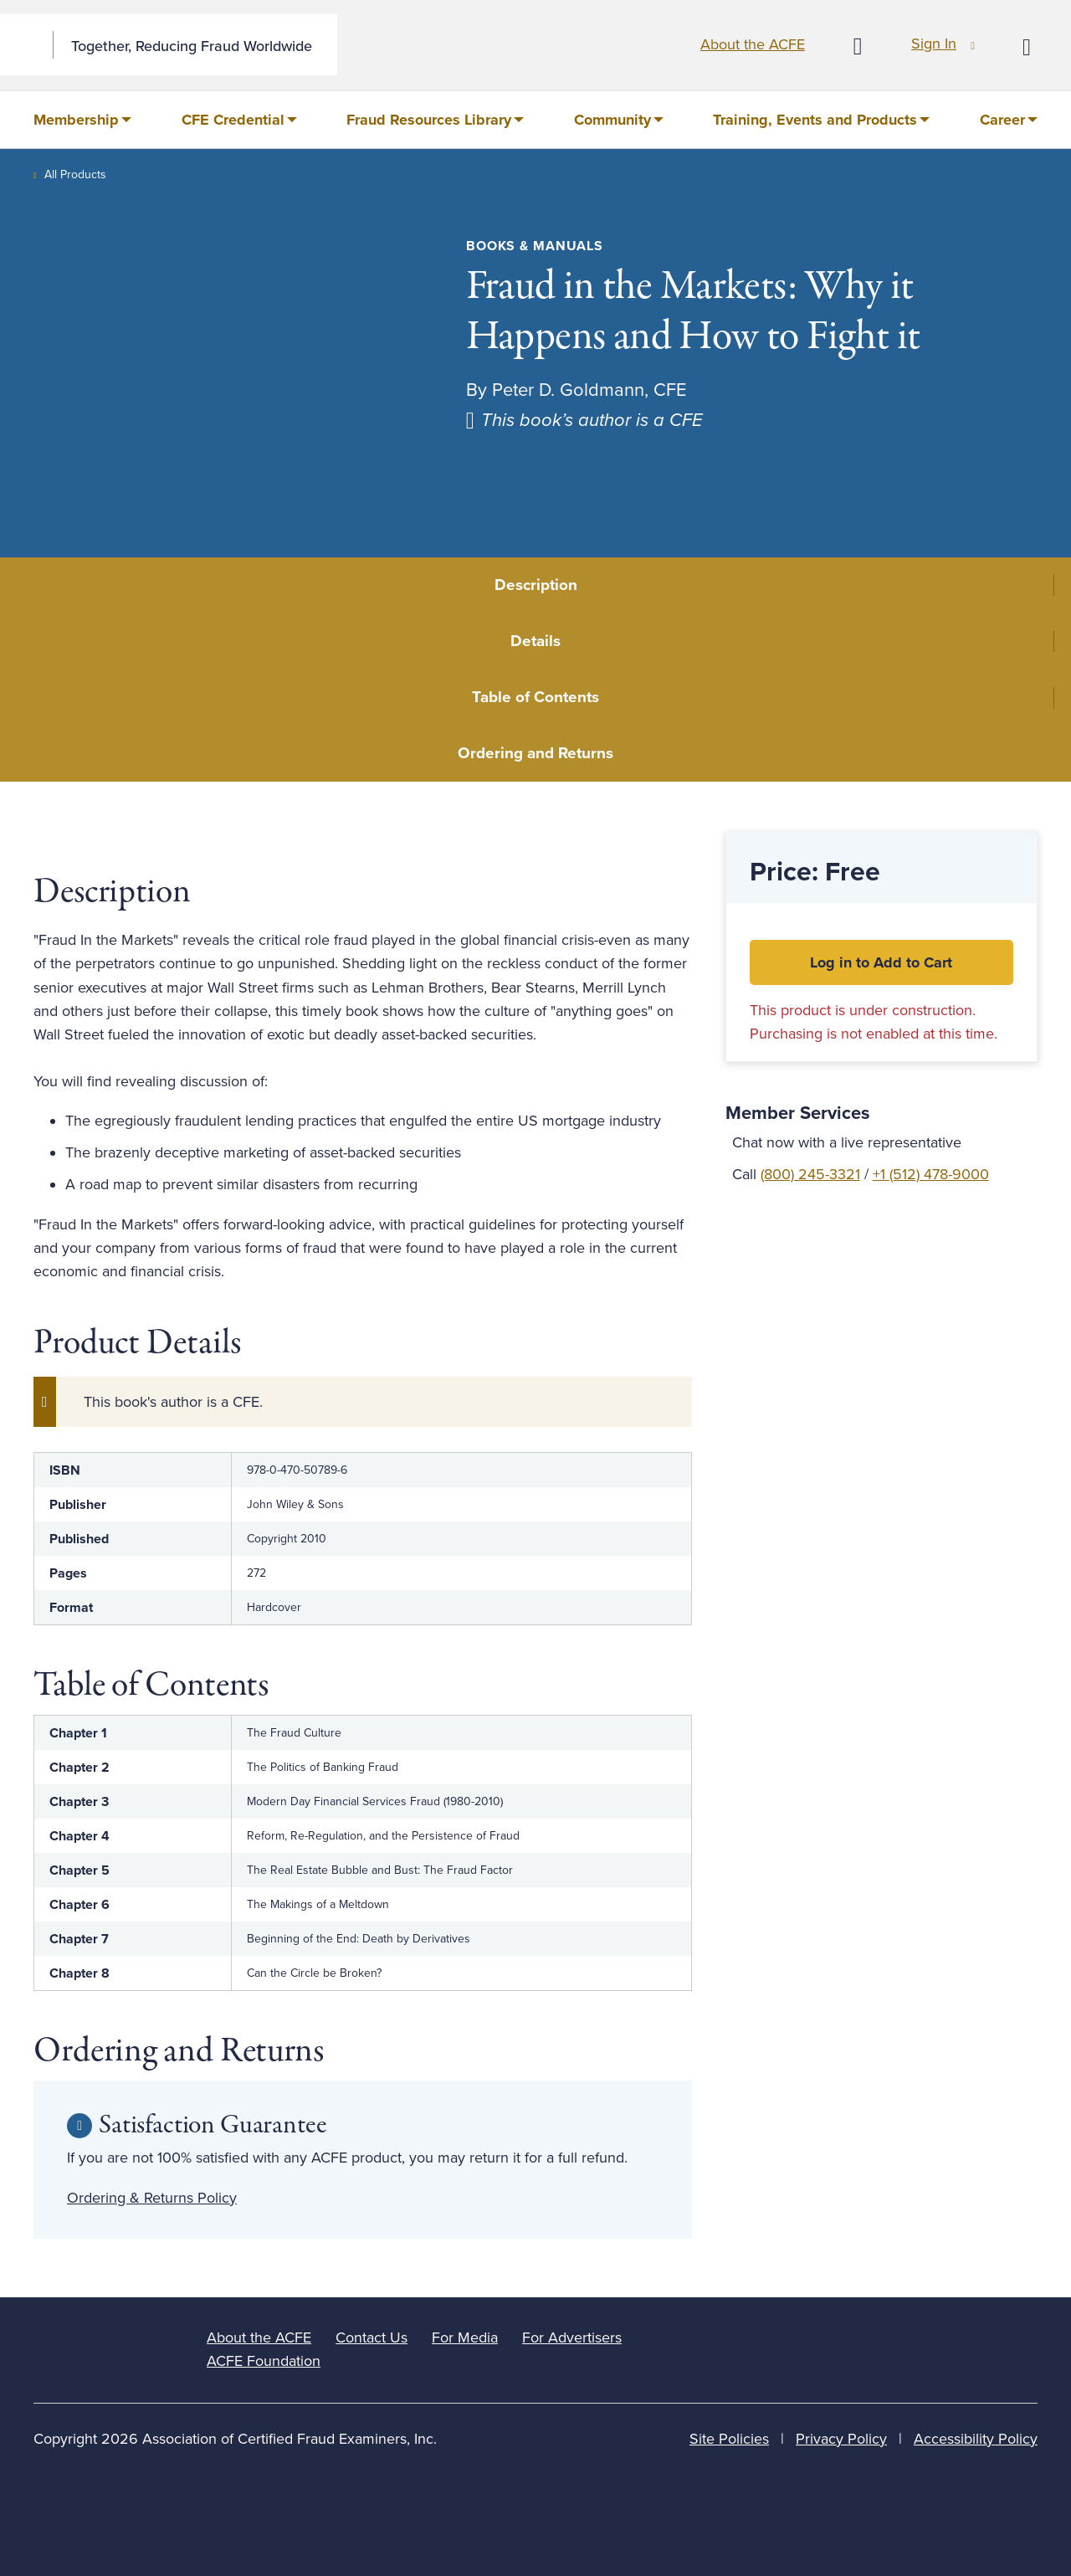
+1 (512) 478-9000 (931, 1174)
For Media (465, 2337)
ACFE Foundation (263, 2361)
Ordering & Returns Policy (152, 2198)
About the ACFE (752, 44)
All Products (75, 174)
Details (535, 641)
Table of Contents (535, 697)
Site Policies (729, 2439)
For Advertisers (572, 2337)
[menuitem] (82, 119)
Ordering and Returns (535, 753)
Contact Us (371, 2337)
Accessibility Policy (976, 2439)
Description (536, 585)
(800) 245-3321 (810, 1174)
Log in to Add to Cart (881, 962)
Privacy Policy (841, 2439)
